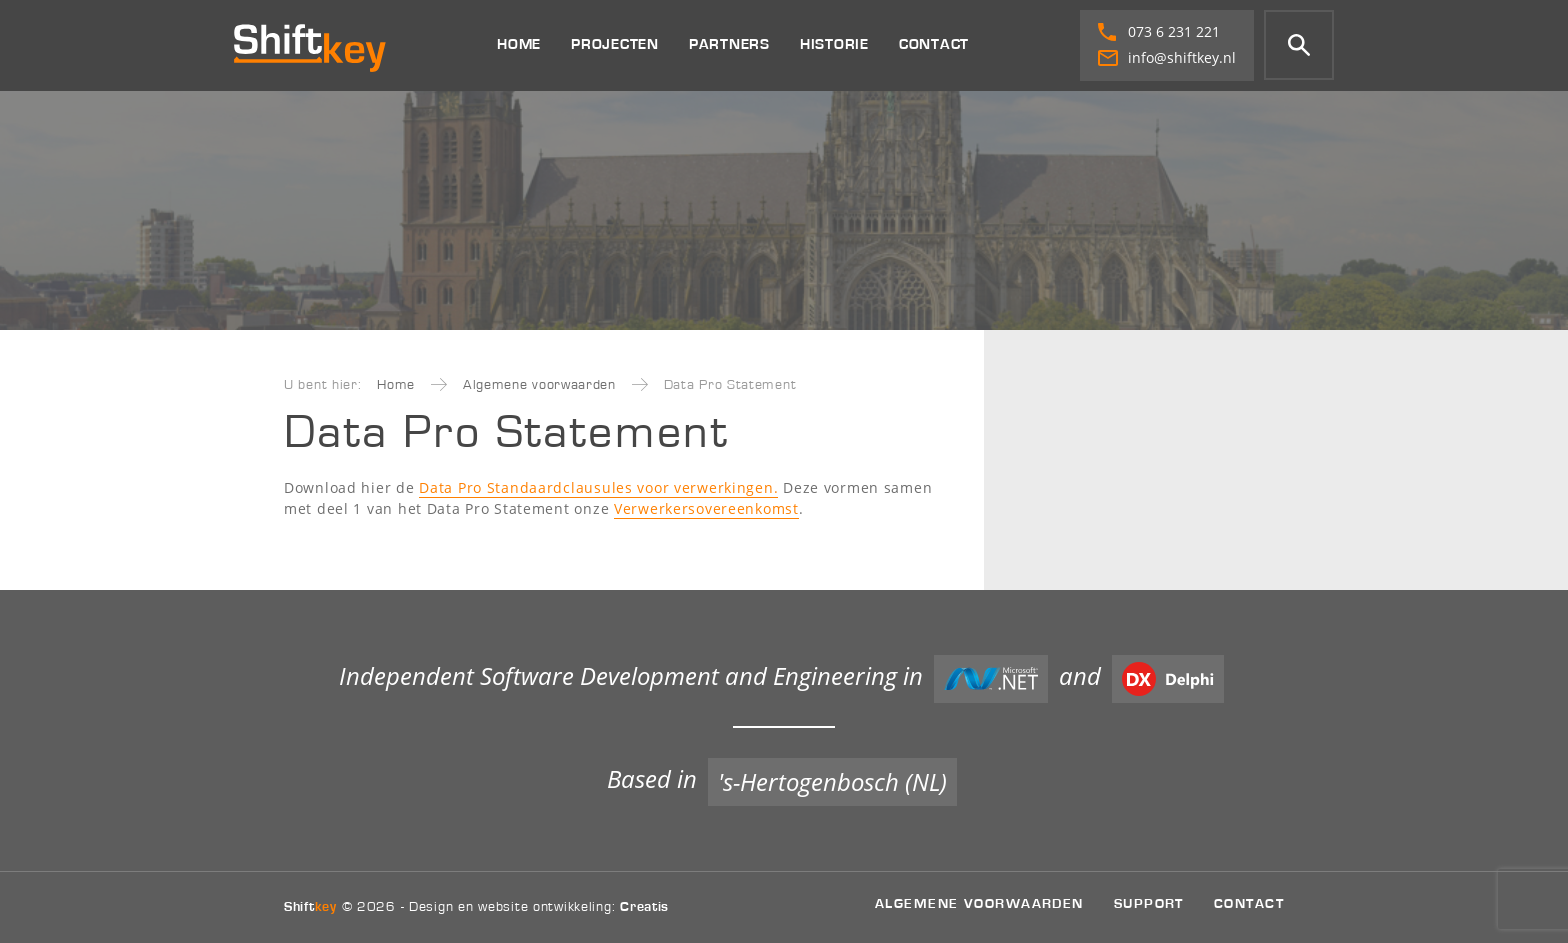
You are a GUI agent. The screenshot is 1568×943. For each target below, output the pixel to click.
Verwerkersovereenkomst (706, 508)
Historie (834, 44)
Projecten (615, 44)
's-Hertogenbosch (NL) (832, 781)
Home (519, 44)
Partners (729, 44)
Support (1149, 903)
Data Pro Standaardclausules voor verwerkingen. (598, 487)
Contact (934, 44)
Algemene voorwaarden (539, 385)
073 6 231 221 (1159, 31)
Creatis (644, 907)
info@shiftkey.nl (1167, 57)
